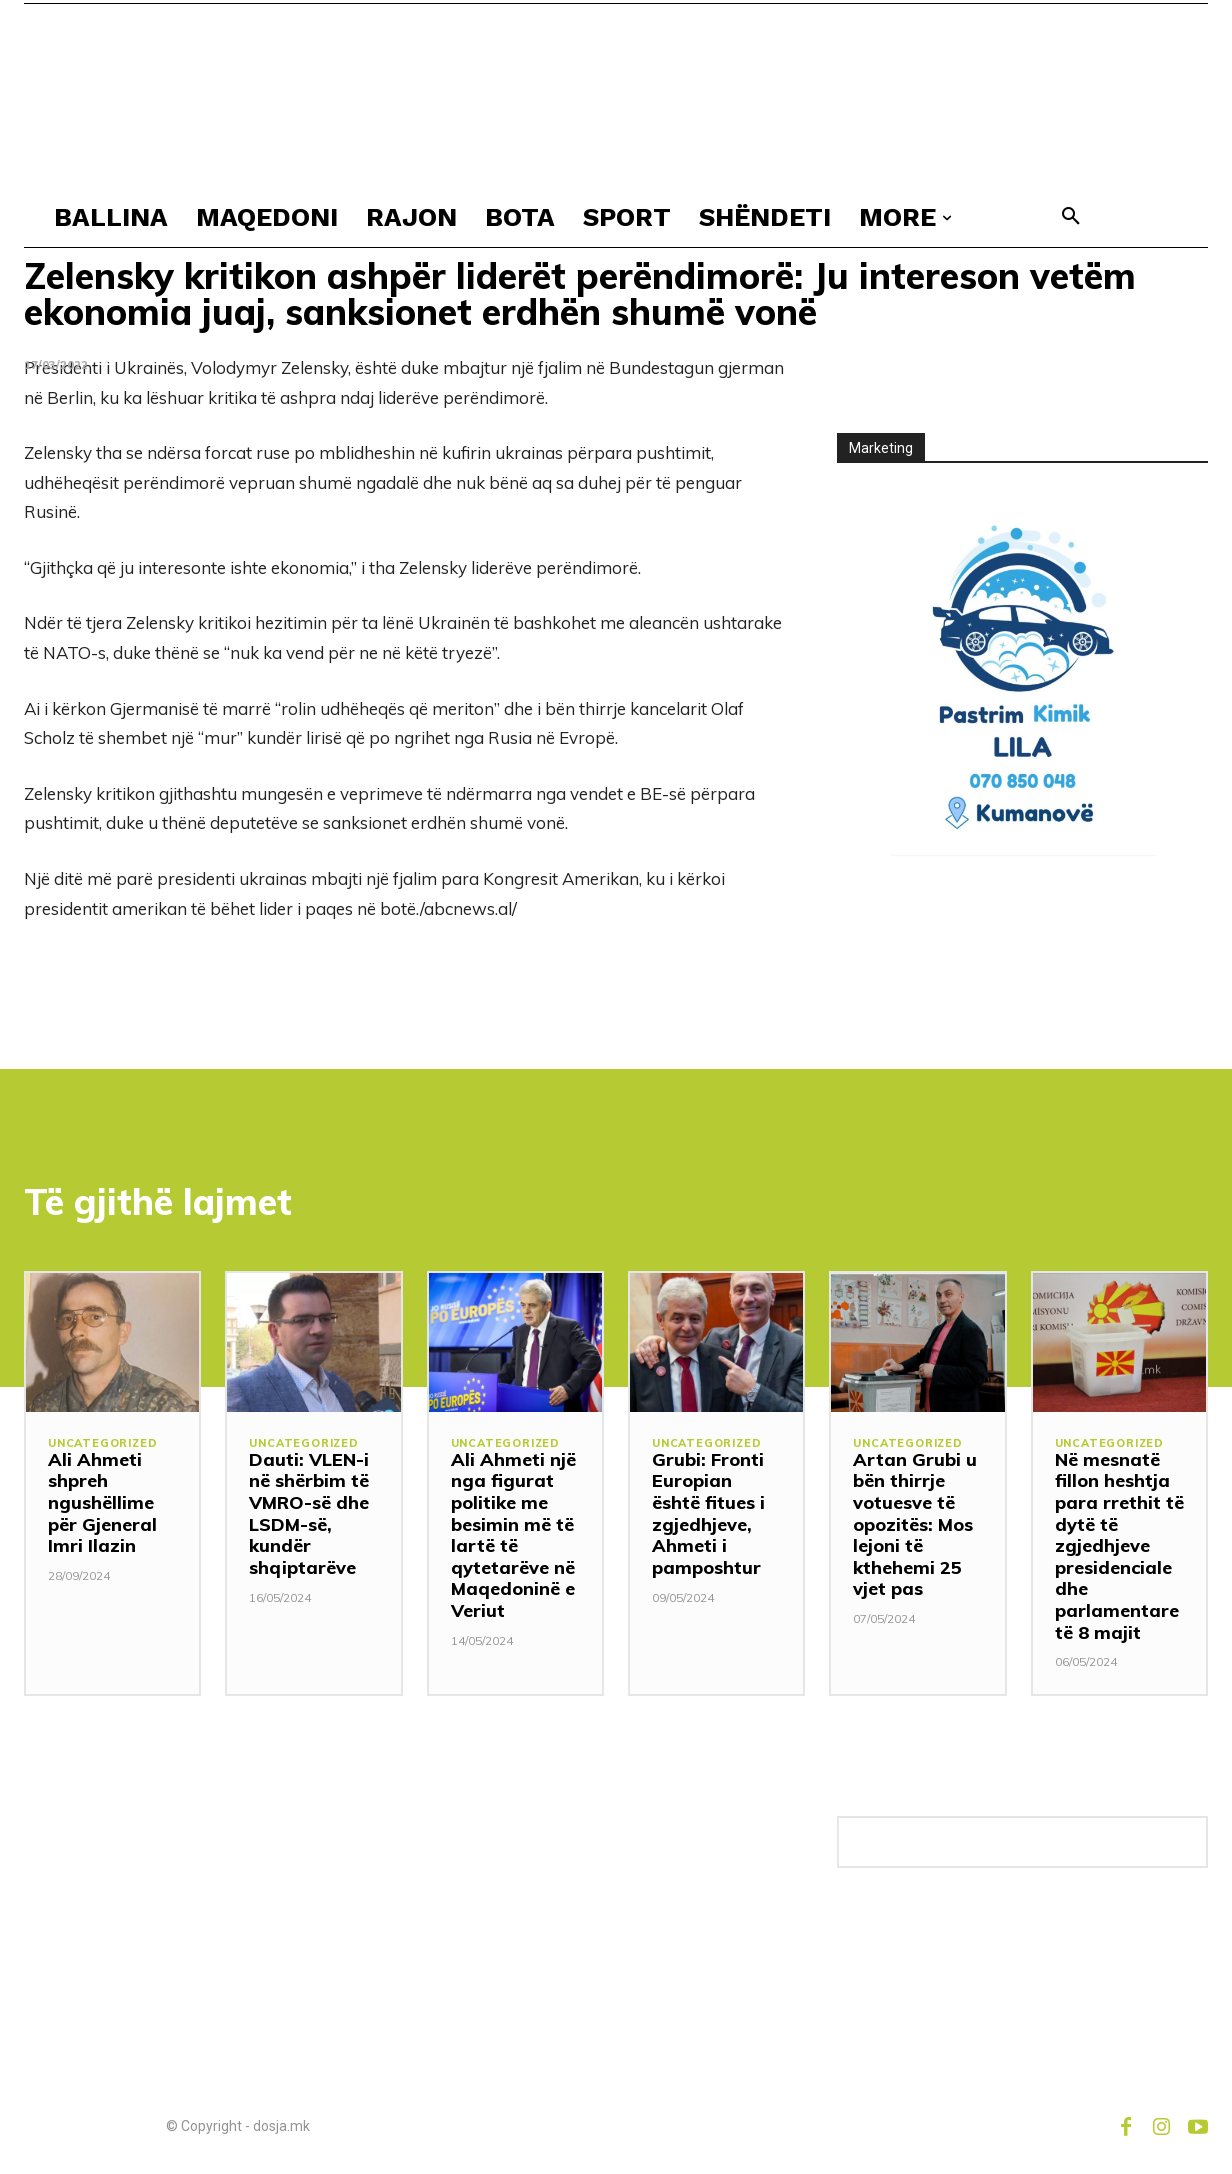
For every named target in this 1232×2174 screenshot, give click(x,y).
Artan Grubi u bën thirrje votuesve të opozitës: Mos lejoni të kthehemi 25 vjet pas (915, 1524)
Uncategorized (102, 1443)
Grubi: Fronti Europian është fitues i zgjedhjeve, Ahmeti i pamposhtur (708, 1513)
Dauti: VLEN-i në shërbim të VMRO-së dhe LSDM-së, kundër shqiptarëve (309, 1513)
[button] (1071, 217)
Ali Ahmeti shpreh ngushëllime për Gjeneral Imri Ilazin (102, 1502)
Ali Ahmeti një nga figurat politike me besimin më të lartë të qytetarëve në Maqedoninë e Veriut (513, 1535)
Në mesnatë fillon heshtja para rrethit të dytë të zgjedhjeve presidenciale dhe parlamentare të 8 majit (1119, 1546)
